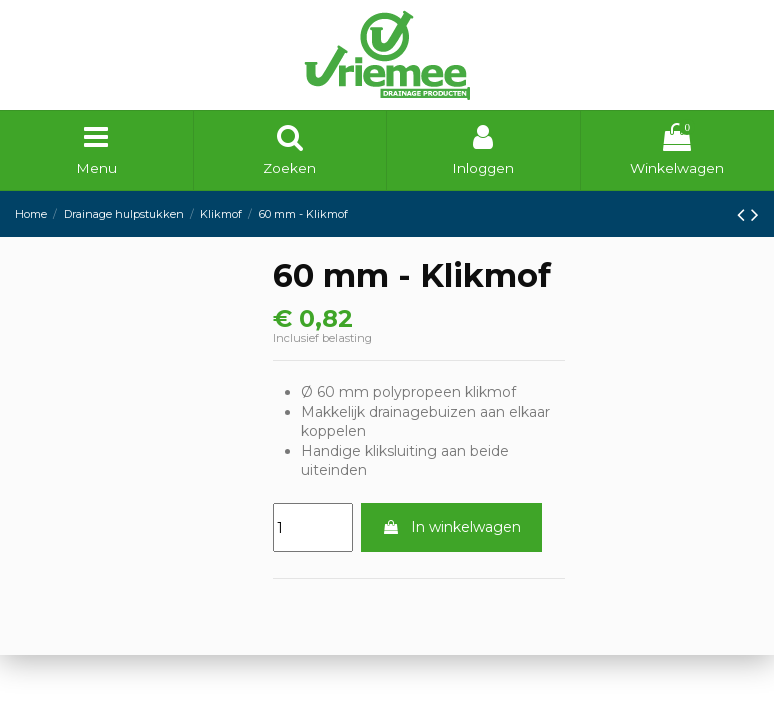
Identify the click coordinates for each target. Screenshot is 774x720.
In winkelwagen (451, 529)
